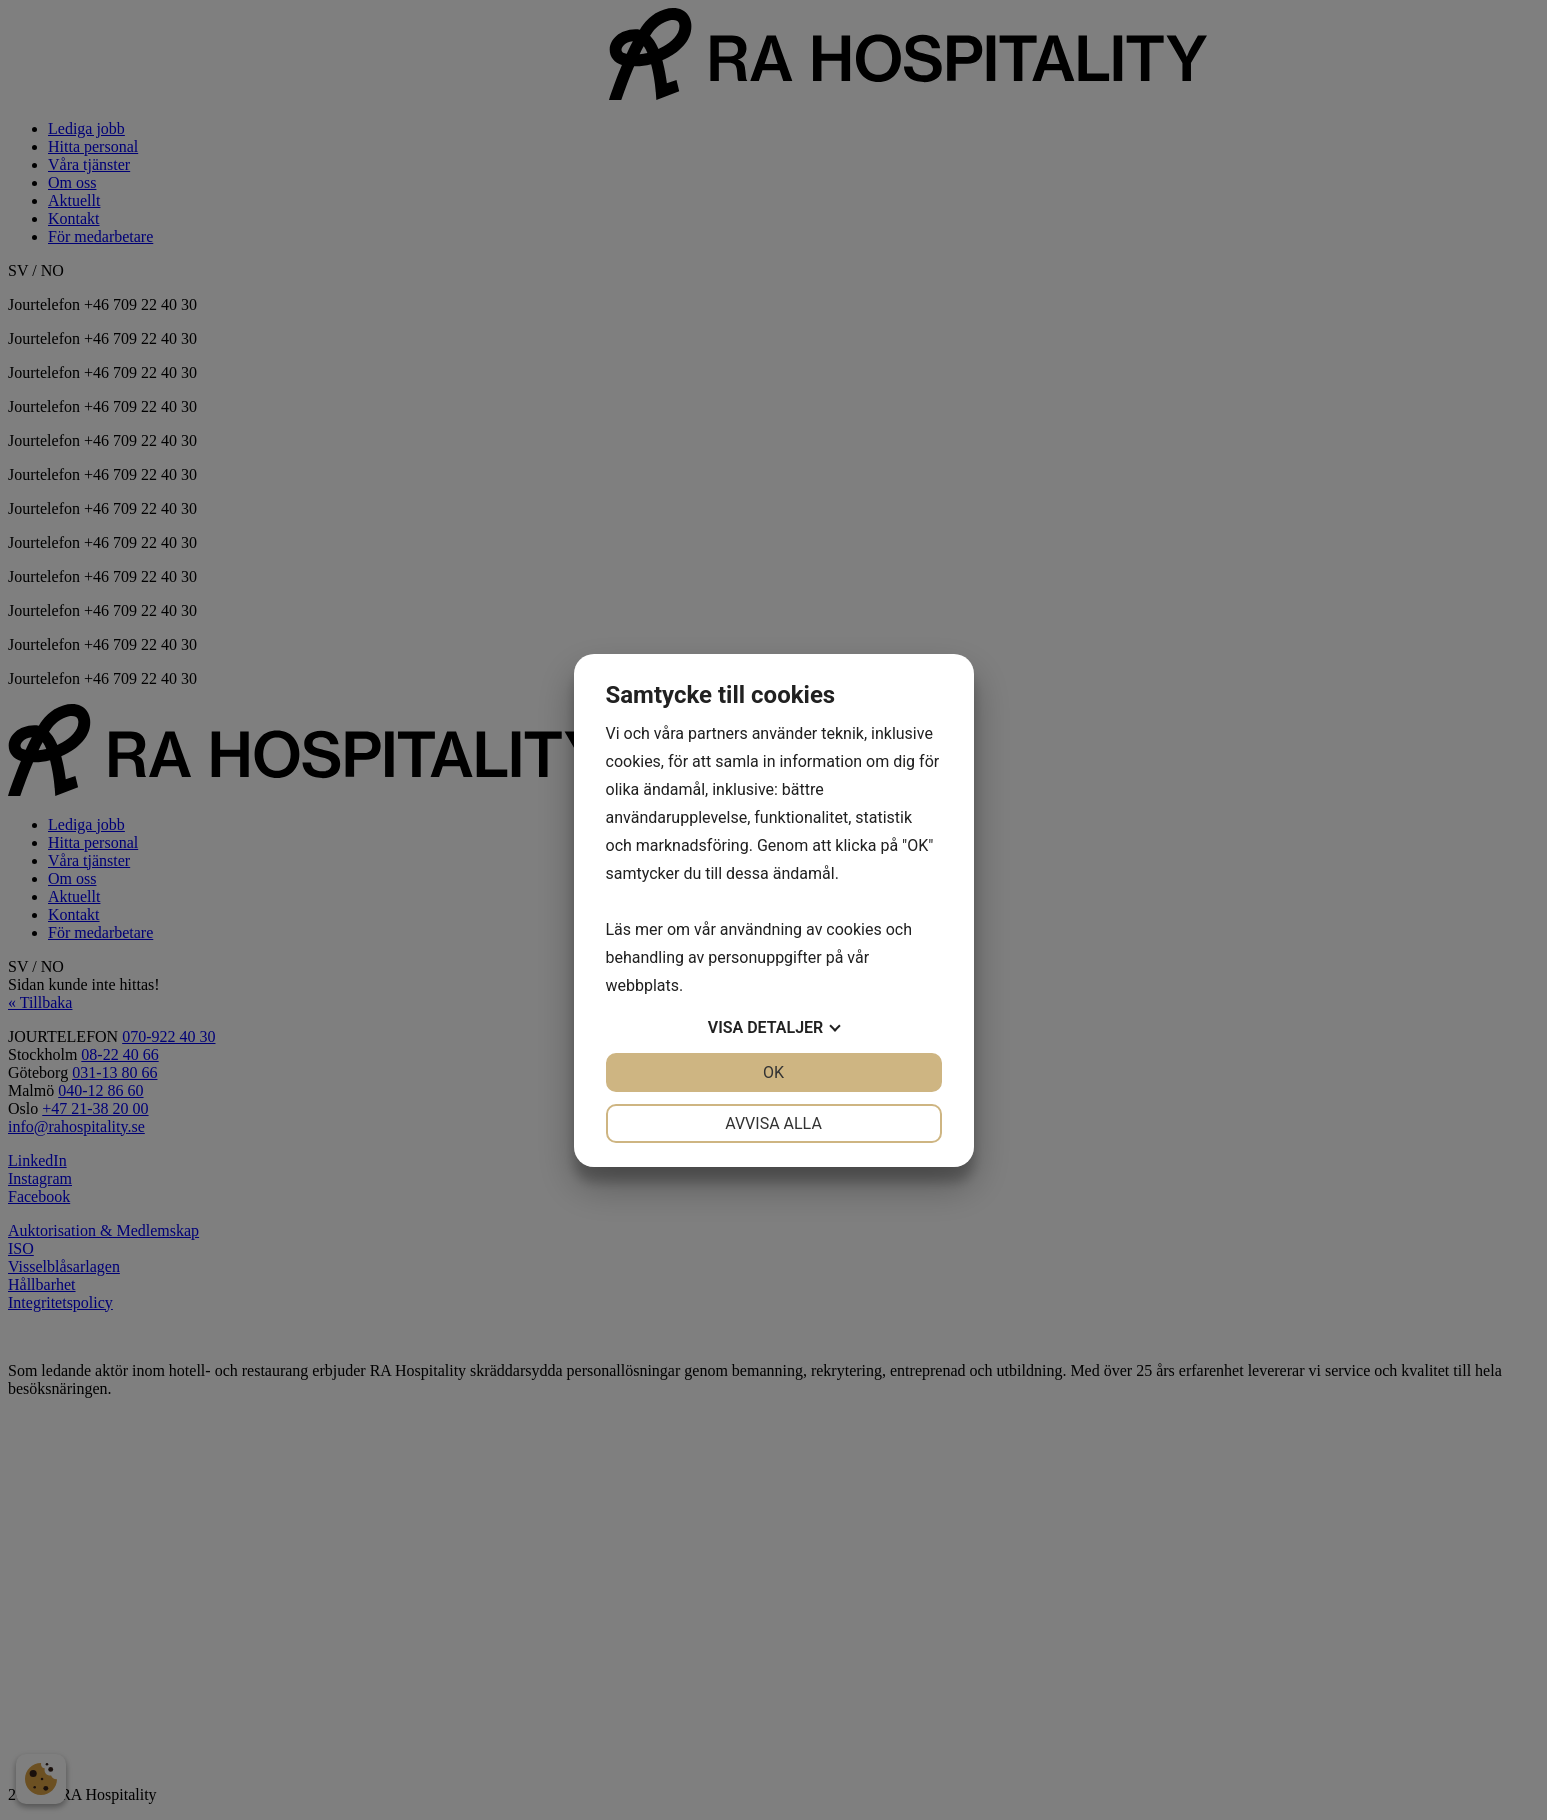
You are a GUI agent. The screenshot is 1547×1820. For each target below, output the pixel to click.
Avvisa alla (773, 1123)
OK (773, 1072)
